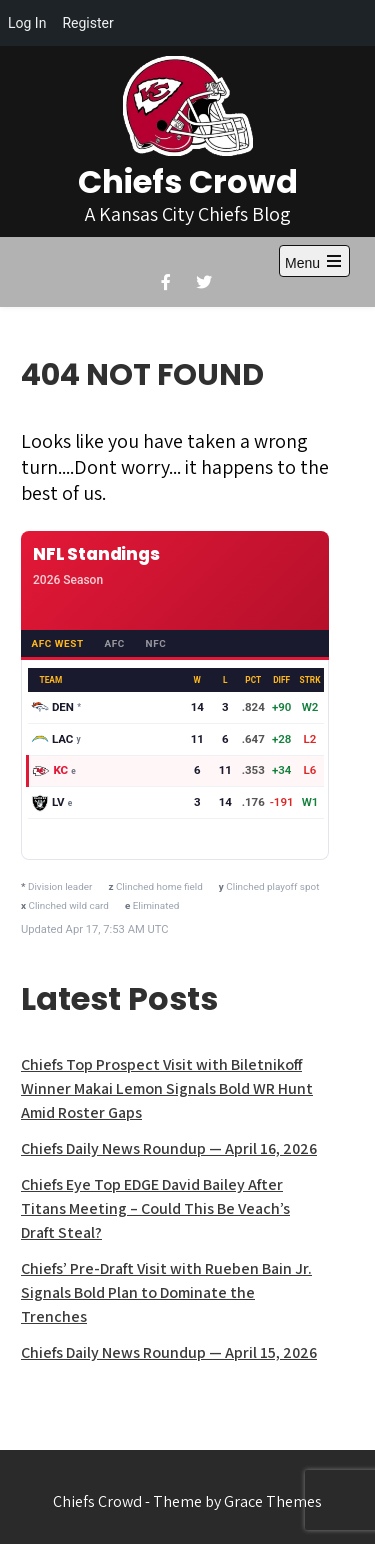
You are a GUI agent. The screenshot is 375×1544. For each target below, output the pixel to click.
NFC (156, 643)
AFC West (57, 643)
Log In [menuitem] (27, 23)
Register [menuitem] (87, 23)
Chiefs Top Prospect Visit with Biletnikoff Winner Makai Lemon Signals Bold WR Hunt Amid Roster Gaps (167, 1088)
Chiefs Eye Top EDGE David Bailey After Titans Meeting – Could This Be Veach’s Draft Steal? (155, 1208)
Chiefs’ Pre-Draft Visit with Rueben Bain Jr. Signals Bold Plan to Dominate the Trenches (166, 1292)
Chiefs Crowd (188, 181)
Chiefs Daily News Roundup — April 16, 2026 (169, 1148)
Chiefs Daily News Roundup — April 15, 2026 (169, 1352)
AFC (114, 643)
